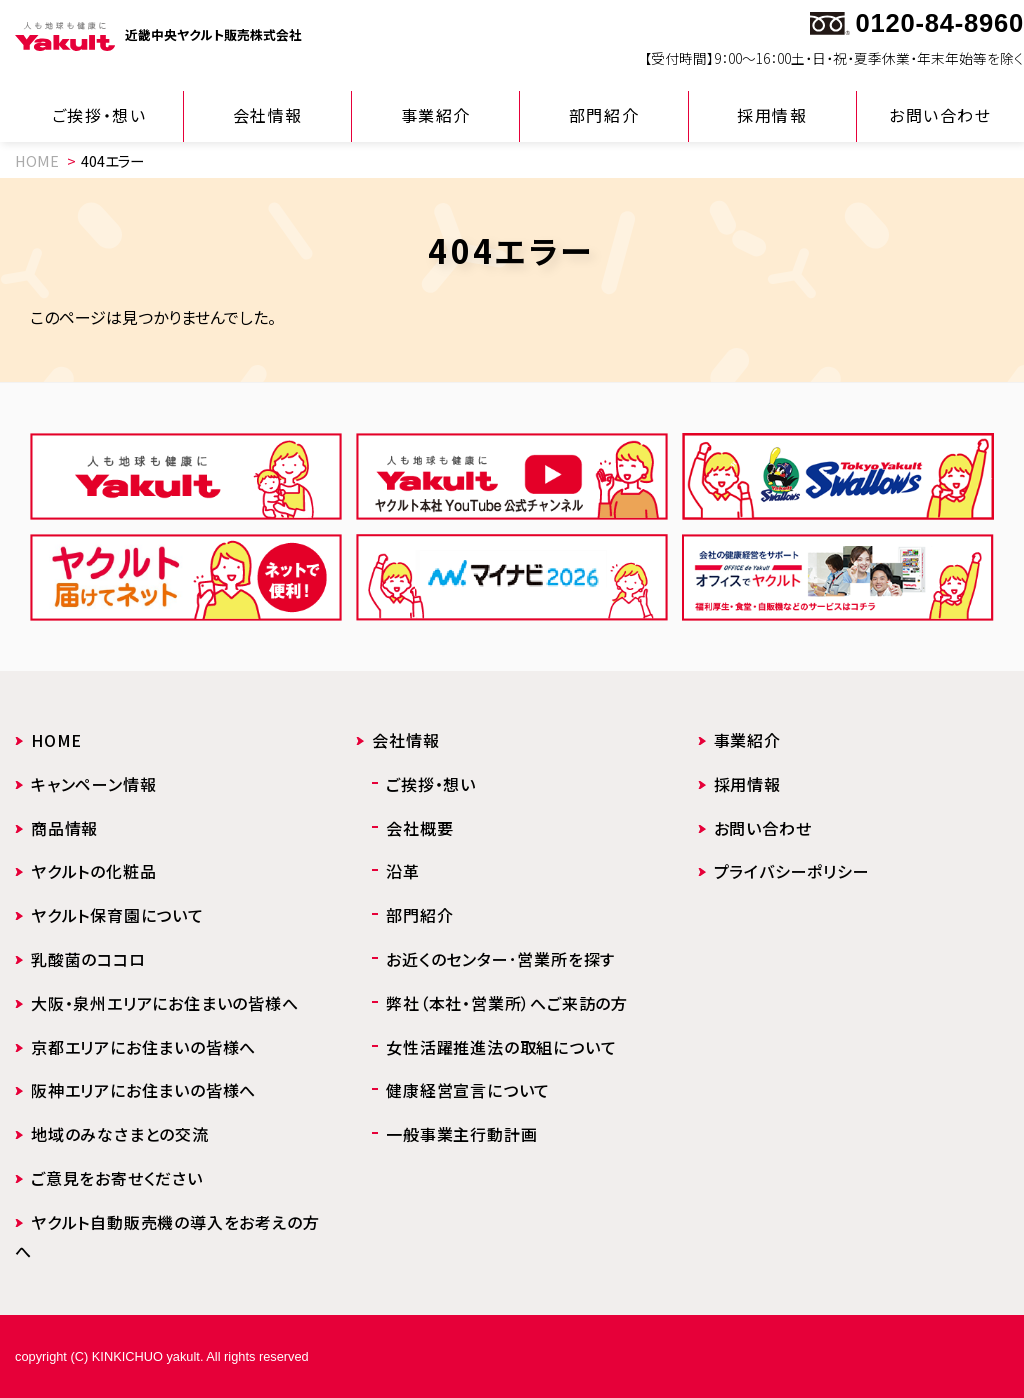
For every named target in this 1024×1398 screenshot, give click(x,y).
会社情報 (268, 115)
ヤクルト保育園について (117, 915)
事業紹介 (436, 115)
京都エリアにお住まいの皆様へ (143, 1047)
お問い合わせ (940, 115)
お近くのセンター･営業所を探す (500, 959)
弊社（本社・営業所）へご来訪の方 (507, 1003)
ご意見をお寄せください (117, 1178)
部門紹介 (604, 115)
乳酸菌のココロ (88, 959)
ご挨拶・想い (99, 115)
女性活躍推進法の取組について (501, 1047)
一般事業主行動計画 (461, 1134)
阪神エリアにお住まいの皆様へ (143, 1090)
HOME (37, 160)
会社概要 (419, 828)
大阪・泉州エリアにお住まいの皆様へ (165, 1003)
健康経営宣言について (468, 1090)
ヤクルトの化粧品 (93, 871)
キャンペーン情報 (93, 784)
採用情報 (772, 115)
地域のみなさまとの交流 (120, 1134)
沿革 (403, 871)
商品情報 (64, 828)
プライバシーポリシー (792, 871)
